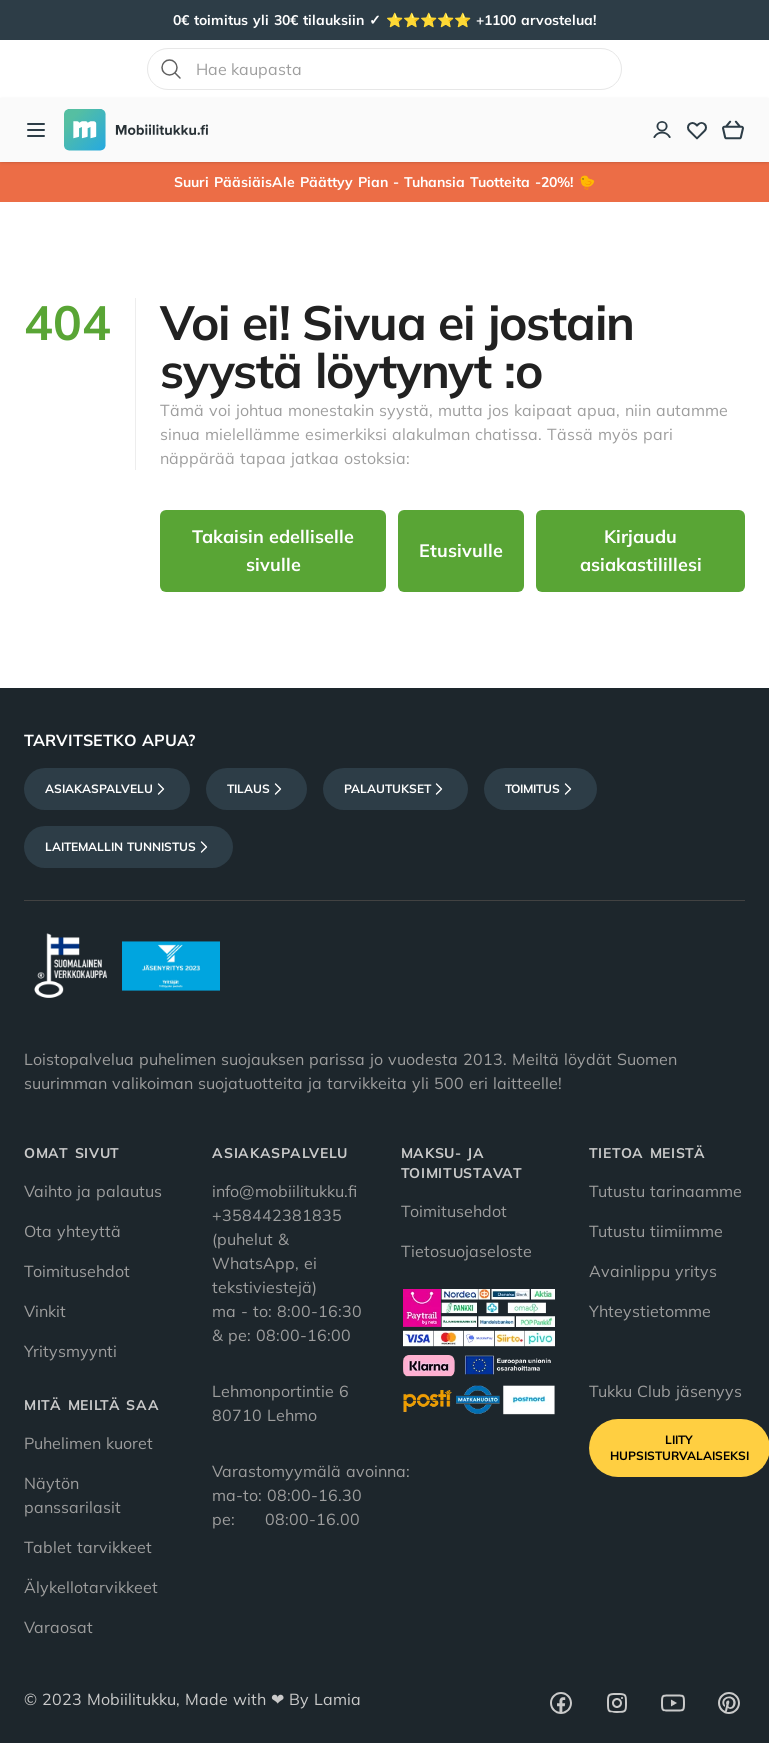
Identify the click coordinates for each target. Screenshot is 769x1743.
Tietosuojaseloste (466, 1251)
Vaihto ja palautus (93, 1191)
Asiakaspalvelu (107, 789)
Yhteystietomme (650, 1311)
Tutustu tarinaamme (665, 1191)
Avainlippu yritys (653, 1271)
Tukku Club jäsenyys (665, 1391)
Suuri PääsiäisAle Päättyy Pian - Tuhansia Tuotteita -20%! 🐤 (384, 182)
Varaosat (58, 1627)
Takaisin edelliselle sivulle (273, 550)
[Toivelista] (697, 130)
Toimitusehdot (77, 1271)
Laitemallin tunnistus (128, 847)
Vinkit (45, 1311)
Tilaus (256, 789)
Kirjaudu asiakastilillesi (641, 550)
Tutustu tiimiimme (656, 1231)
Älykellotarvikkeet (91, 1587)
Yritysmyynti (70, 1351)
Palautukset (395, 789)
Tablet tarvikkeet (88, 1547)
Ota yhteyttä (72, 1231)
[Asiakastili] (663, 130)
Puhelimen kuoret (88, 1443)
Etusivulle (461, 550)
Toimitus (540, 789)
